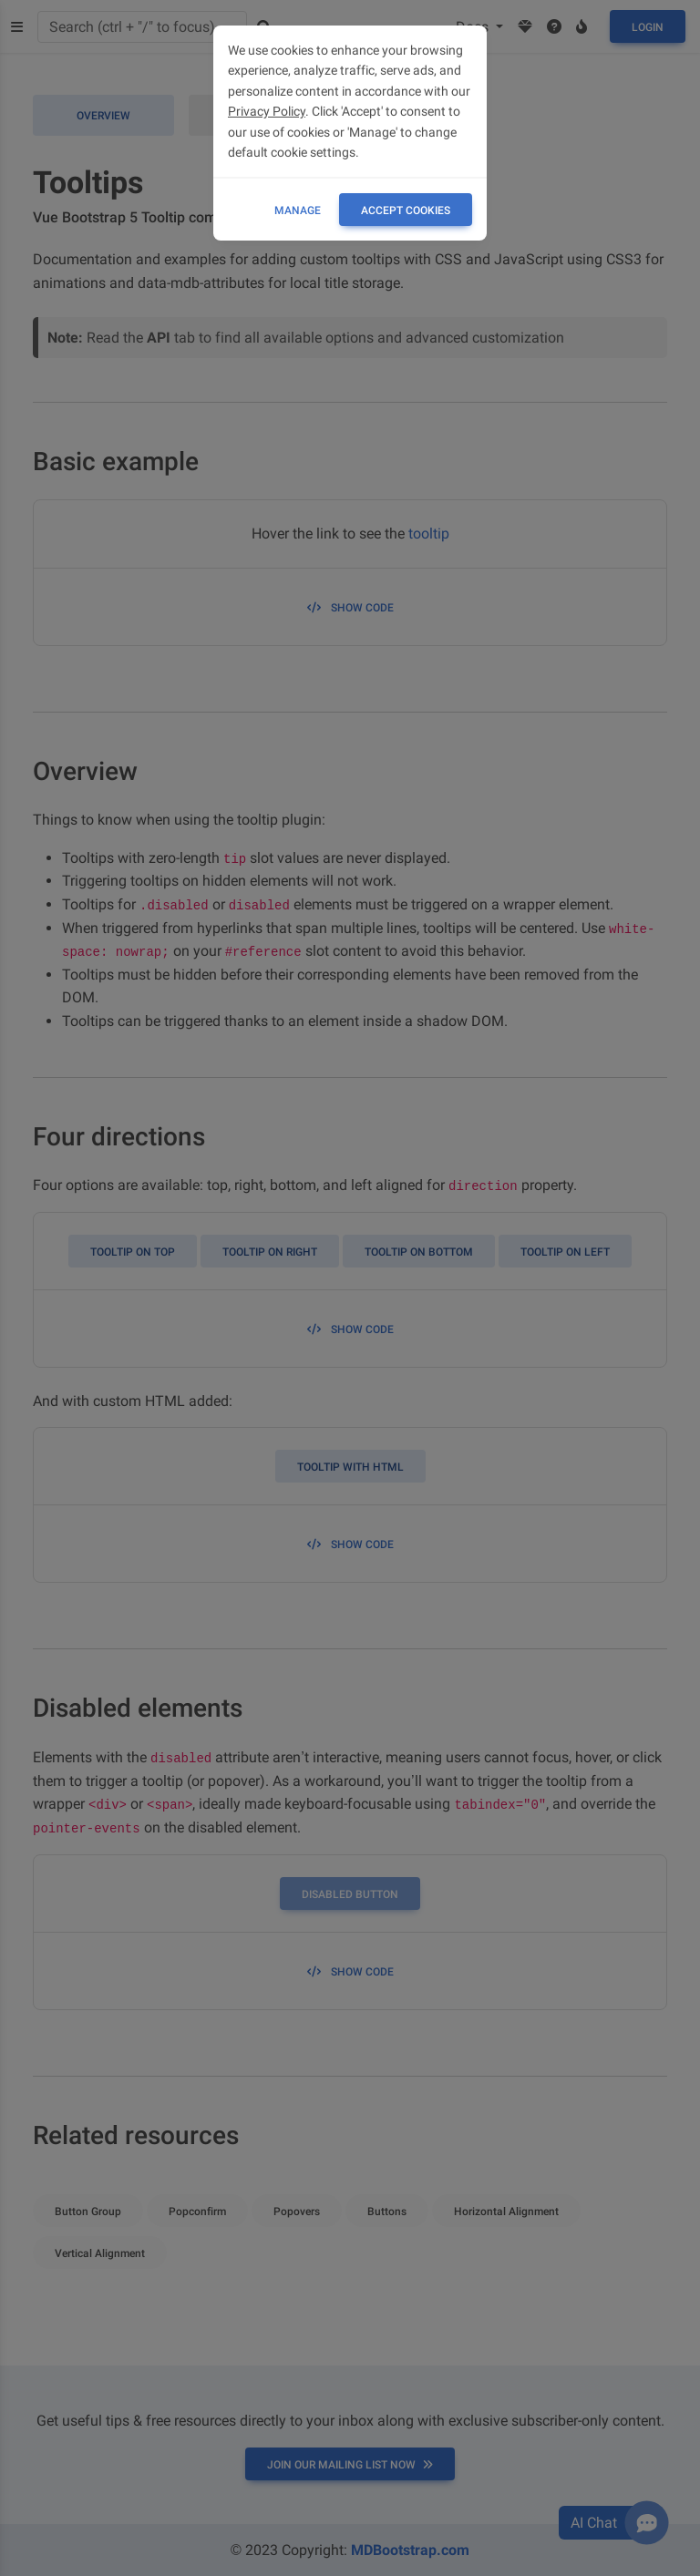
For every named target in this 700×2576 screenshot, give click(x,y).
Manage (297, 210)
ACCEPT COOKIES (405, 210)
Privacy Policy (266, 111)
